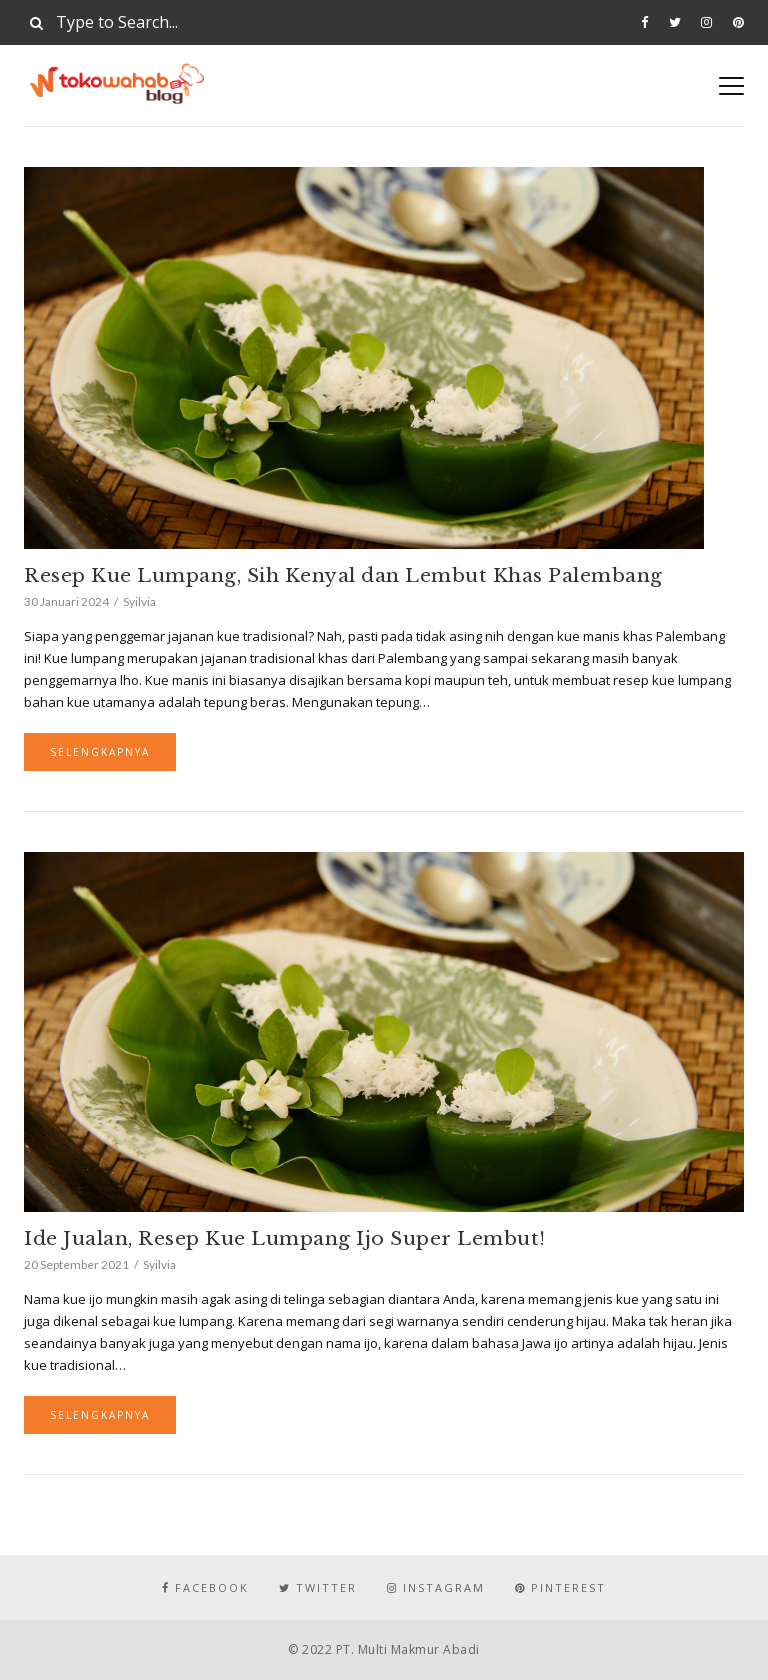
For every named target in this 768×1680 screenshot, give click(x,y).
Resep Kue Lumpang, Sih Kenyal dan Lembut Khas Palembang (343, 575)
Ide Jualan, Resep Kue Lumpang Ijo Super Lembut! (285, 1238)
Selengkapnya (100, 752)
